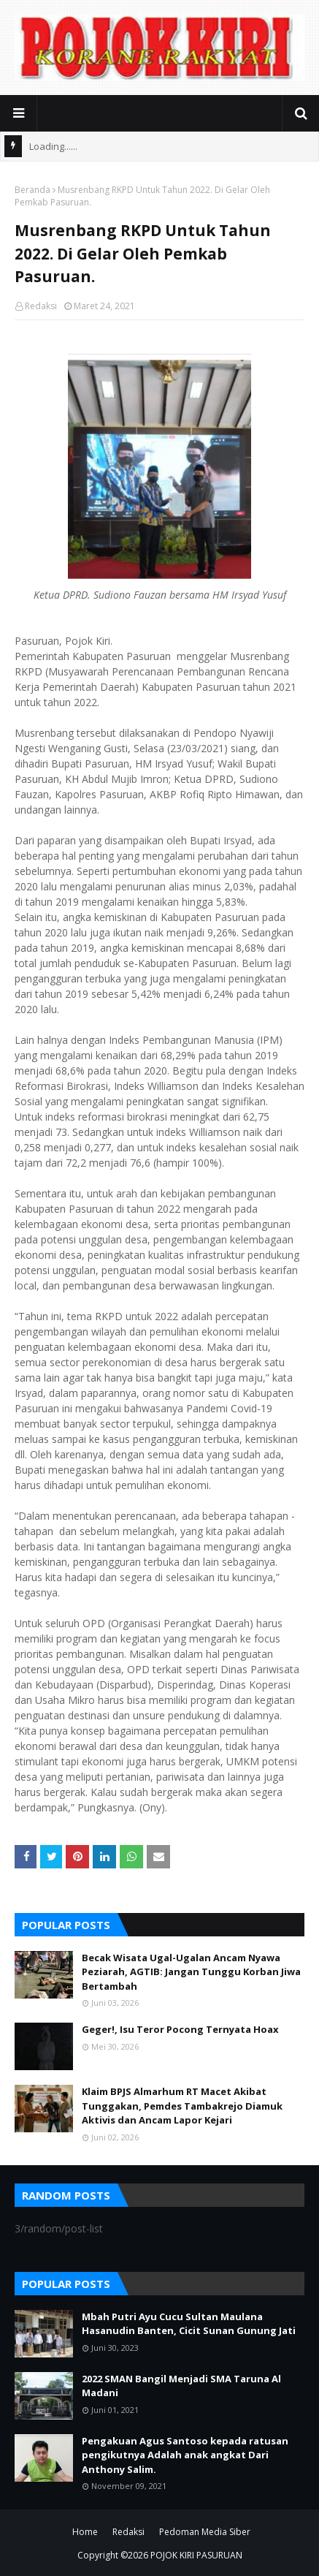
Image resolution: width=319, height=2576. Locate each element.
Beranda (32, 189)
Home (85, 2532)
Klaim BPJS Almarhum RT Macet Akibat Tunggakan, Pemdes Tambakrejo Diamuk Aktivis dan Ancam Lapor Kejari (182, 2105)
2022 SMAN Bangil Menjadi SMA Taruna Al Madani (181, 2386)
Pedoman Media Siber (204, 2532)
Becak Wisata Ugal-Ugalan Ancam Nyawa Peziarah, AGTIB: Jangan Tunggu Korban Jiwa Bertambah (191, 1972)
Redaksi (41, 306)
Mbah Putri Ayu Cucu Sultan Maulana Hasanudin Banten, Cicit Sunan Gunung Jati (189, 2324)
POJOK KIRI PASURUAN (196, 2555)
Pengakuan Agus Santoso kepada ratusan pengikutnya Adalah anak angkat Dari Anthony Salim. (185, 2455)
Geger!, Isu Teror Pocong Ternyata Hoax (180, 2029)
